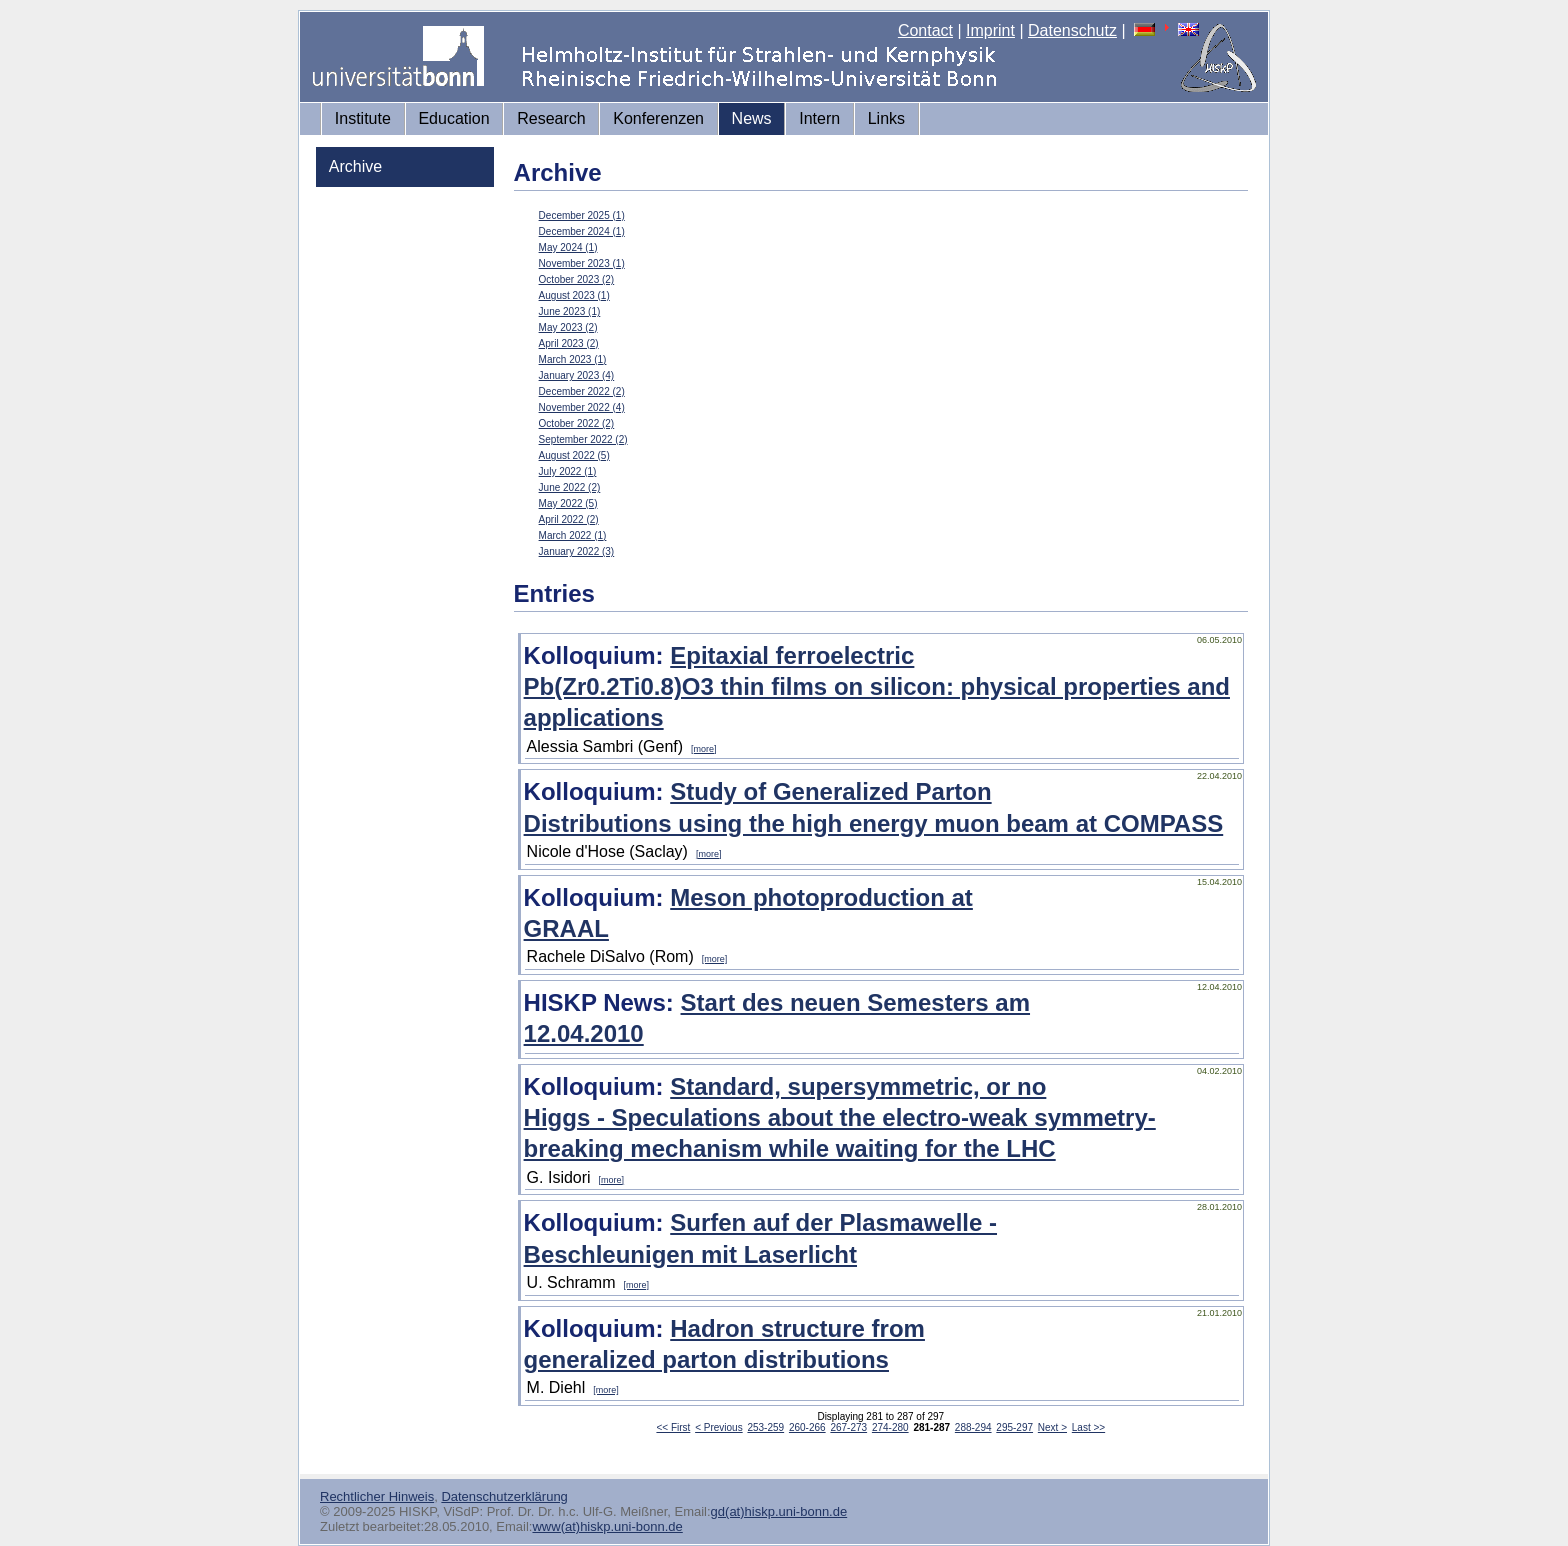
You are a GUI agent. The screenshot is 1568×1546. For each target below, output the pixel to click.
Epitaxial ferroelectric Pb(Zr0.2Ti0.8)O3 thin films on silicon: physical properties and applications (877, 686)
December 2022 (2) (582, 391)
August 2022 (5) (574, 455)
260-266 (807, 1427)
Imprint (990, 30)
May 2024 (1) (568, 247)
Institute (363, 118)
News (752, 118)
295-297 (1014, 1427)
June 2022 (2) (570, 487)
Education (453, 118)
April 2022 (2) (569, 519)
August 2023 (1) (574, 295)
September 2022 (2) (583, 439)
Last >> (1088, 1427)
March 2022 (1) (573, 535)
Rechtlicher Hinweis (377, 1496)
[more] (704, 749)
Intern (819, 118)
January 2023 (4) (577, 375)
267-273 (848, 1427)
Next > (1052, 1427)
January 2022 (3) (577, 551)
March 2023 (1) (573, 359)
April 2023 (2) (569, 343)
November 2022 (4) (582, 407)
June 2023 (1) (570, 311)
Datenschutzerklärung (504, 1496)
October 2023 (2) (577, 279)
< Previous (719, 1427)
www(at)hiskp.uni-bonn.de (607, 1526)
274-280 (890, 1427)
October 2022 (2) (577, 423)
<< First (673, 1427)
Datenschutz (1072, 30)
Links (886, 118)
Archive (355, 166)
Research (551, 118)
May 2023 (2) (568, 327)
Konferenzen (658, 118)
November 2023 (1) (582, 263)
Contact (925, 30)
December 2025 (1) (582, 215)
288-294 (973, 1427)
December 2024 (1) (582, 231)
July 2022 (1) (568, 471)
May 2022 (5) (568, 503)
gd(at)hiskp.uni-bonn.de (779, 1511)
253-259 (765, 1427)
